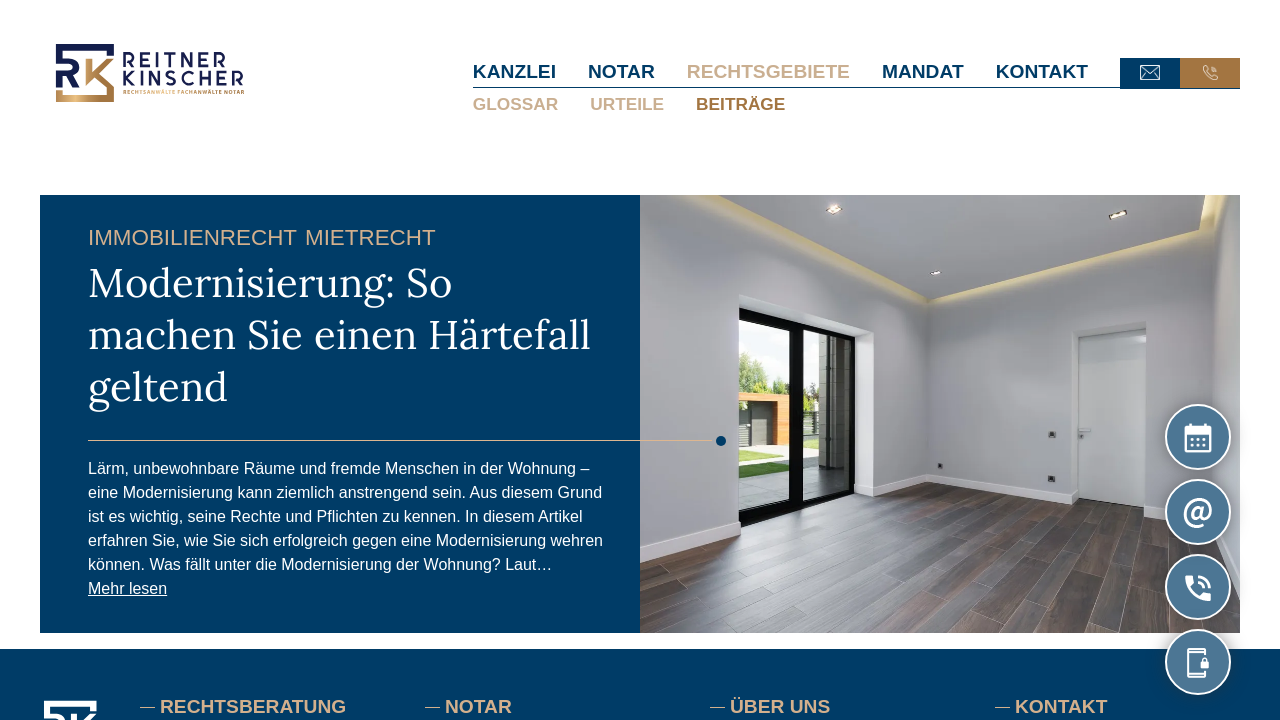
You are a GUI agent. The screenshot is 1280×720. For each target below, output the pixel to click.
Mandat (923, 71)
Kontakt (1042, 71)
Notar (621, 71)
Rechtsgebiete (768, 71)
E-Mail (1150, 73)
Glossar (515, 104)
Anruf (1210, 73)
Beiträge (740, 104)
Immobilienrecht (192, 237)
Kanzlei (514, 71)
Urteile (627, 104)
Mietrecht (370, 237)
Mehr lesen (127, 588)
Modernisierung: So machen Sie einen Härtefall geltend (339, 334)
